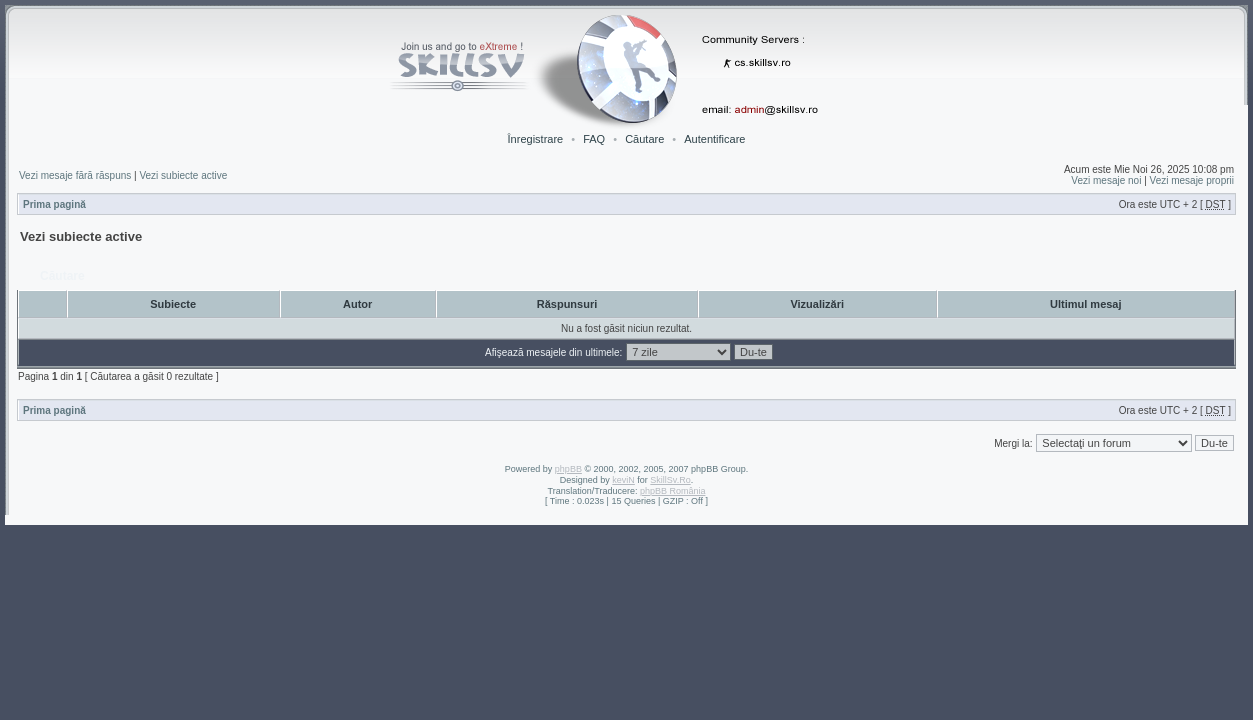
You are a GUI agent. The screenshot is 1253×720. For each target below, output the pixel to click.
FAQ (594, 139)
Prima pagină (54, 204)
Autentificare (714, 139)
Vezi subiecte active (183, 175)
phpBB (568, 469)
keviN (623, 480)
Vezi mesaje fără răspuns (75, 175)
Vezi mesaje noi (1106, 180)
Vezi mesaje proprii (1192, 180)
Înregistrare (536, 139)
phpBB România (673, 491)
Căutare (644, 139)
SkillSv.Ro (670, 480)
